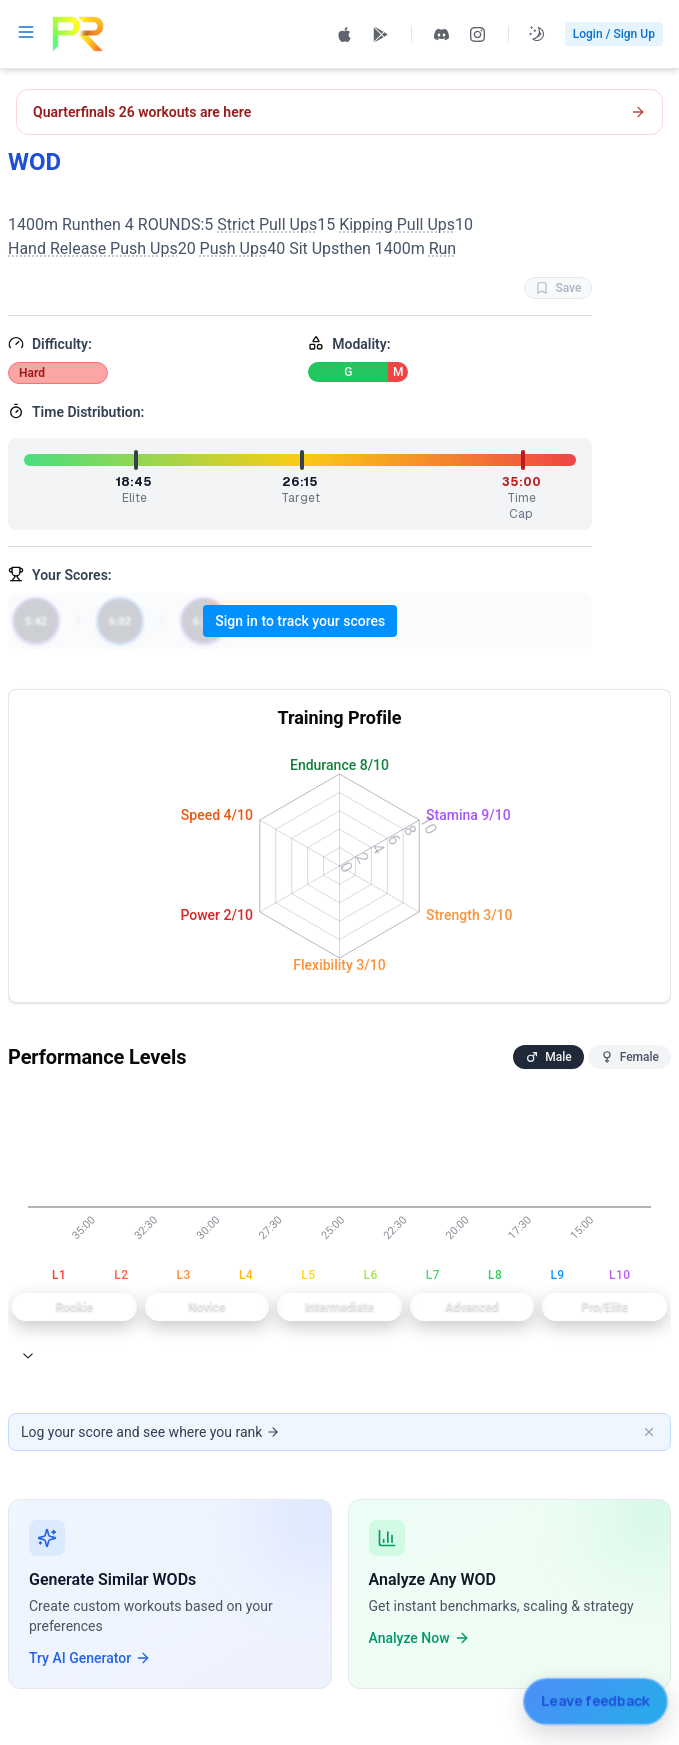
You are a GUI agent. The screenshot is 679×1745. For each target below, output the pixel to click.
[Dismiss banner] (649, 1432)
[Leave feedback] (595, 1700)
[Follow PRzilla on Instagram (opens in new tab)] (478, 34)
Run (443, 248)
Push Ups (234, 248)
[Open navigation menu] (26, 32)
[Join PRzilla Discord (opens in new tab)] (442, 34)
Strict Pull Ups (267, 224)
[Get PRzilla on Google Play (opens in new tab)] (381, 34)
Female (629, 1057)
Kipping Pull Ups (397, 224)
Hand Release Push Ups (93, 248)
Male (548, 1057)
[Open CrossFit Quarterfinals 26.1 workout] (339, 112)
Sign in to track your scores (300, 621)
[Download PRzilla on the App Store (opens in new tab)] (345, 34)
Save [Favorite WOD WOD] (558, 288)
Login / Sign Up (614, 34)
